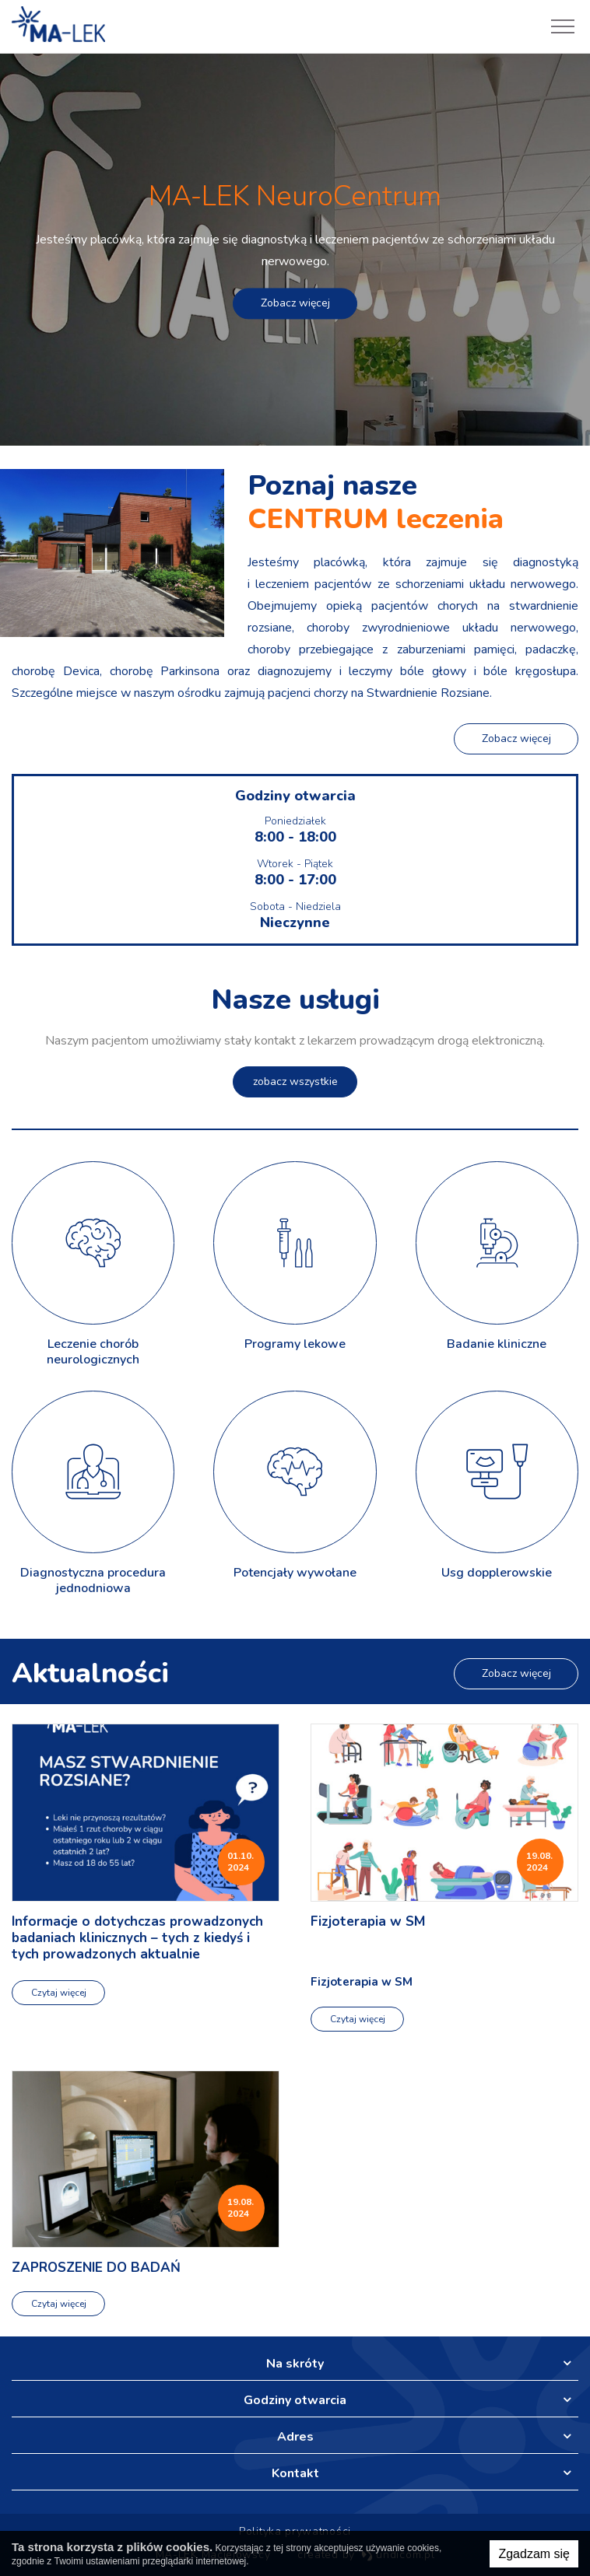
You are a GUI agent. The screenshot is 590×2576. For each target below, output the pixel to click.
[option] (295, 250)
